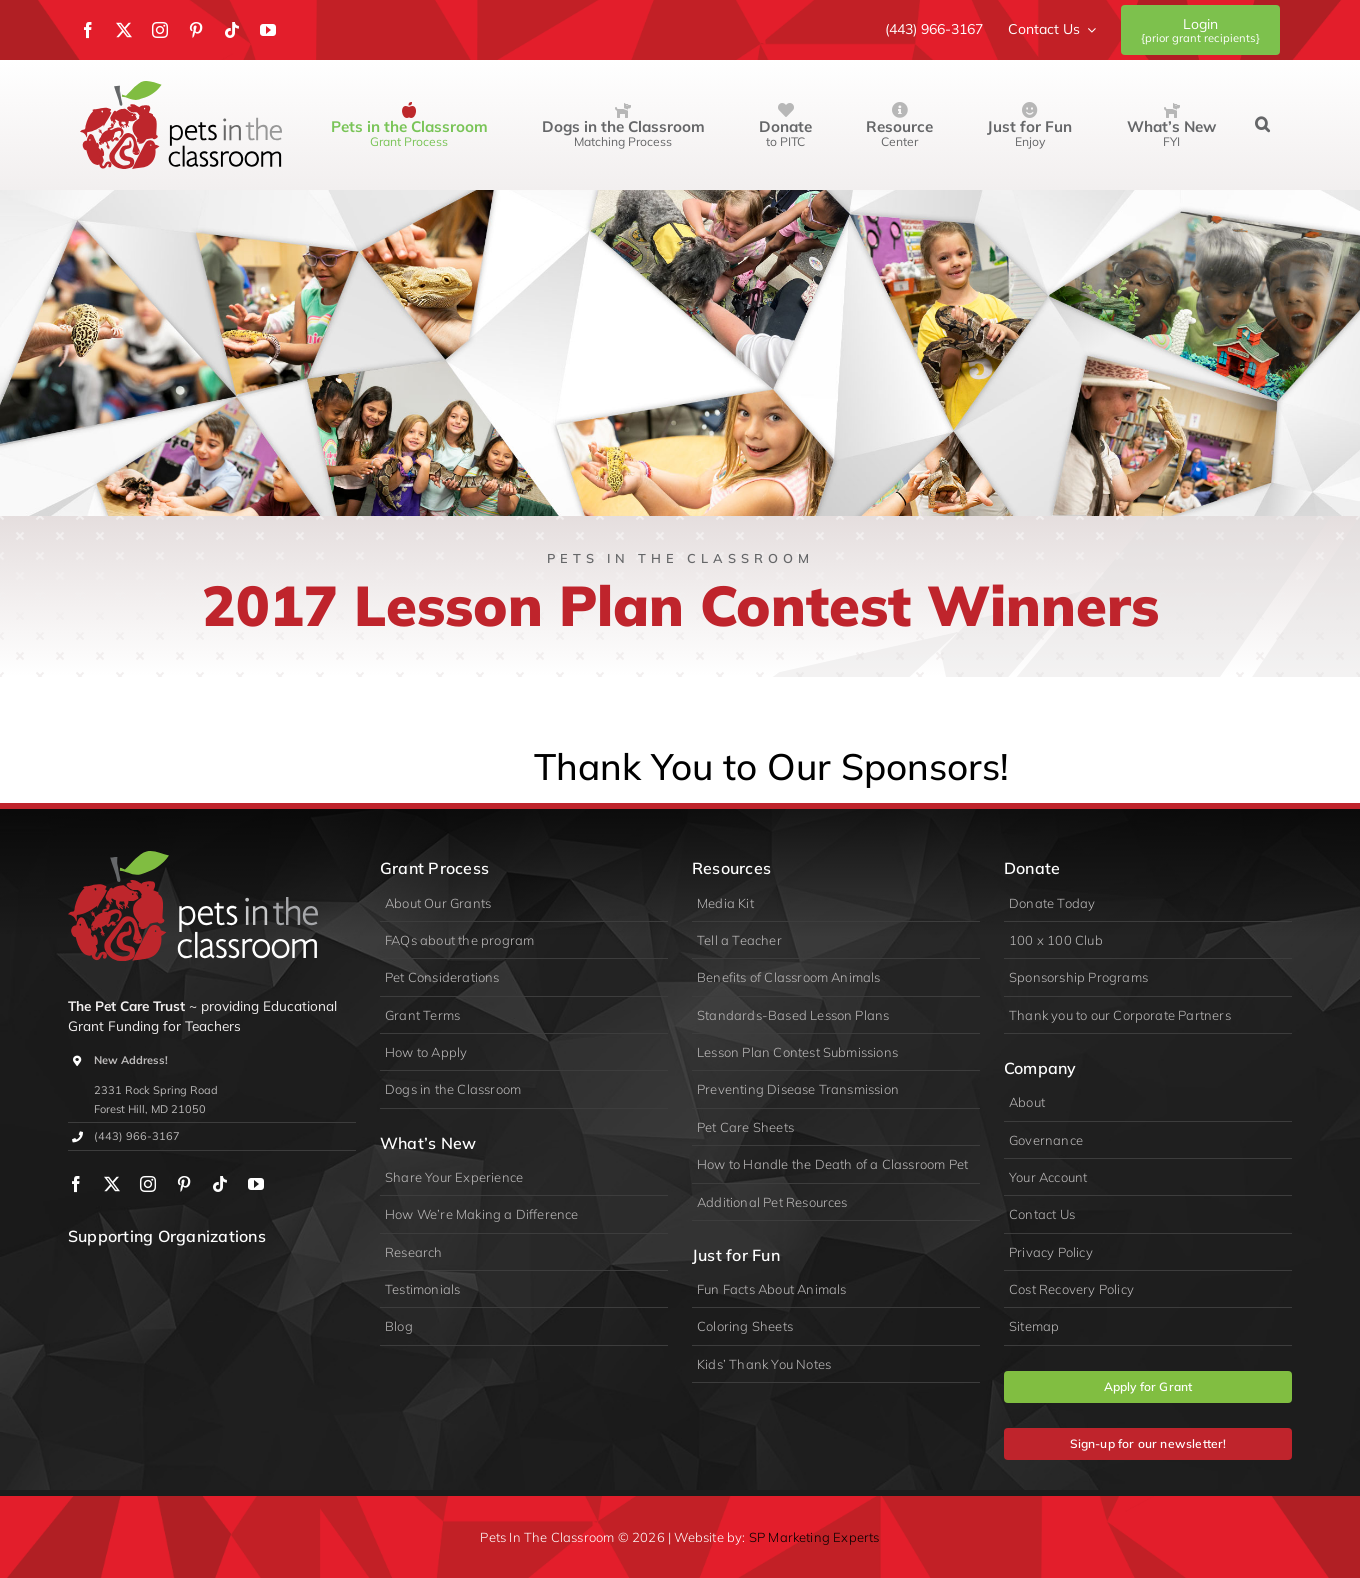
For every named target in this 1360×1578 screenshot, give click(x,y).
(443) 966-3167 (137, 1136)
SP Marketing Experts (814, 1537)
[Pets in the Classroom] (181, 89)
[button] (1262, 125)
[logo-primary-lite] (193, 859)
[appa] (249, 1274)
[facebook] (88, 30)
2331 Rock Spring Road (156, 1090)
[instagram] (160, 30)
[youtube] (268, 30)
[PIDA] (174, 1274)
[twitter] (124, 30)
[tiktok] (232, 30)
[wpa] (100, 1274)
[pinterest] (196, 30)
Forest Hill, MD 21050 (150, 1109)
